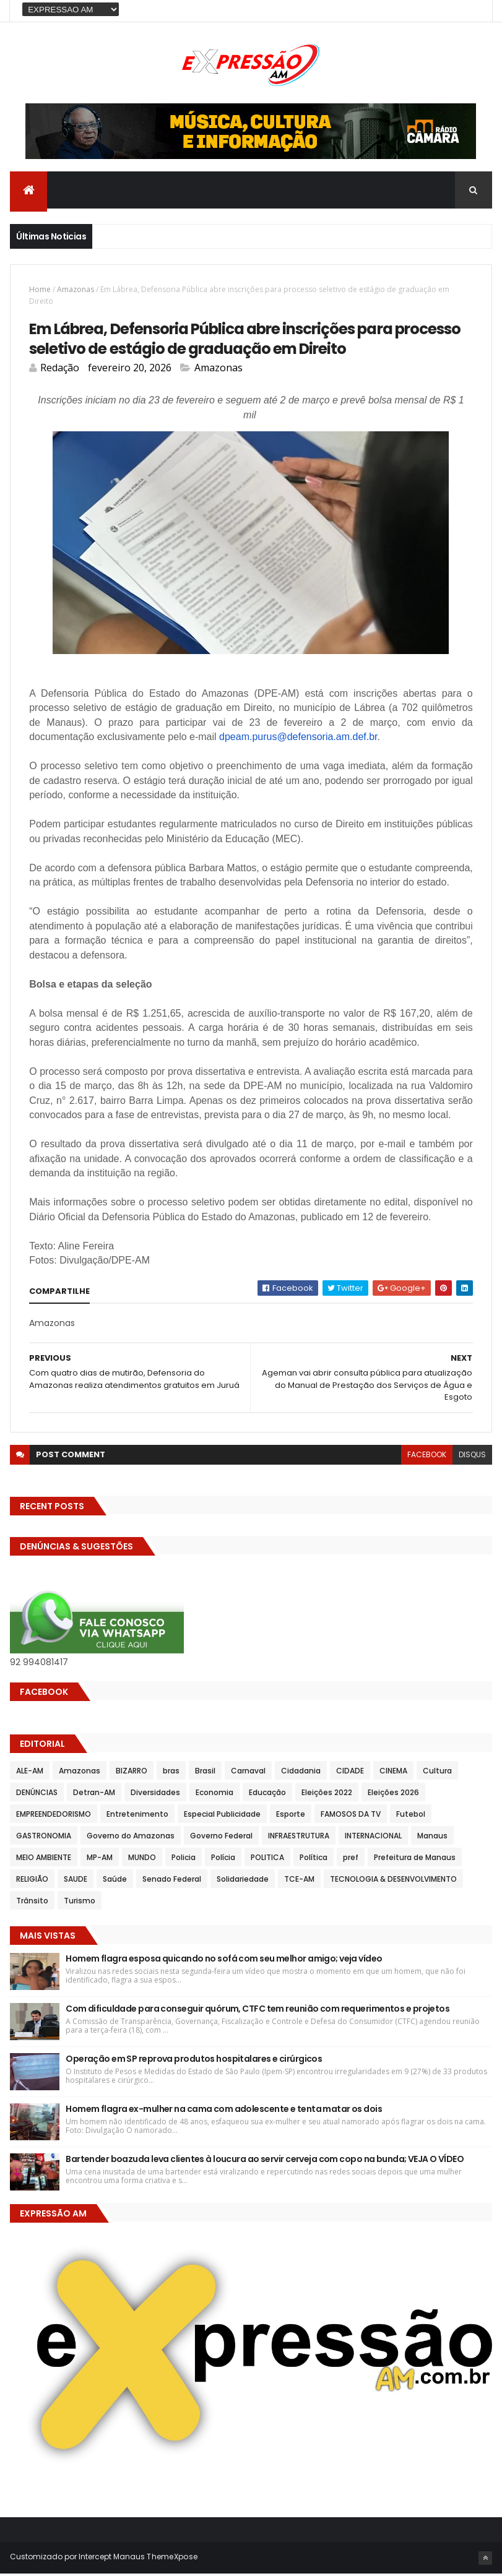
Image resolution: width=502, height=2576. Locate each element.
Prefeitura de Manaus (415, 1859)
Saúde (115, 1881)
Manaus (432, 1838)
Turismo (79, 1903)
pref (350, 1859)
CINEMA (393, 1773)
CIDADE (350, 1773)
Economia (214, 1795)
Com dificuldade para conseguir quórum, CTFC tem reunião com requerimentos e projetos (257, 2011)
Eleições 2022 (326, 1795)
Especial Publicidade (222, 1816)
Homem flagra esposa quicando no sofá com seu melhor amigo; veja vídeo (224, 1961)
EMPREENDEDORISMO (53, 1816)
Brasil (205, 1773)
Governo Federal (221, 1838)
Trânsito (32, 1903)
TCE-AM (299, 1881)
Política (313, 1859)
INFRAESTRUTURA (298, 1838)
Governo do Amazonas (131, 1838)
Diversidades (155, 1795)
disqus (472, 1457)
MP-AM (100, 1859)
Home (40, 290)
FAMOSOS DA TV (351, 1816)
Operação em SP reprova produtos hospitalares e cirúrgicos (194, 2061)
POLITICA (267, 1859)
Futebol (410, 1816)
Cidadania (301, 1773)
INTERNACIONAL (373, 1838)
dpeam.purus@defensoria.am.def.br (298, 739)
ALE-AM (29, 1773)
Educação (267, 1795)
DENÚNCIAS (37, 1795)
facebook (426, 1457)
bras (171, 1773)
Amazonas (75, 290)
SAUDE (75, 1881)
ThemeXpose (172, 2559)
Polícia (223, 1859)
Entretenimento (137, 1816)
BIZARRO (131, 1773)
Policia (183, 1859)
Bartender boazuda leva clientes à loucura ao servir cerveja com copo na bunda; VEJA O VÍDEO (266, 2161)
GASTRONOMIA (43, 1838)
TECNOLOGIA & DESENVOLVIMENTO (393, 1881)
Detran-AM (94, 1795)
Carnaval (248, 1773)
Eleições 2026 (393, 1795)
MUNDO (142, 1859)
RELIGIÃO (32, 1881)
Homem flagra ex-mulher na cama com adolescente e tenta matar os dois (224, 2111)
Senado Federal (171, 1881)
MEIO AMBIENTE (43, 1859)
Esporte (290, 1816)
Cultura (437, 1773)
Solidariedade (243, 1881)
